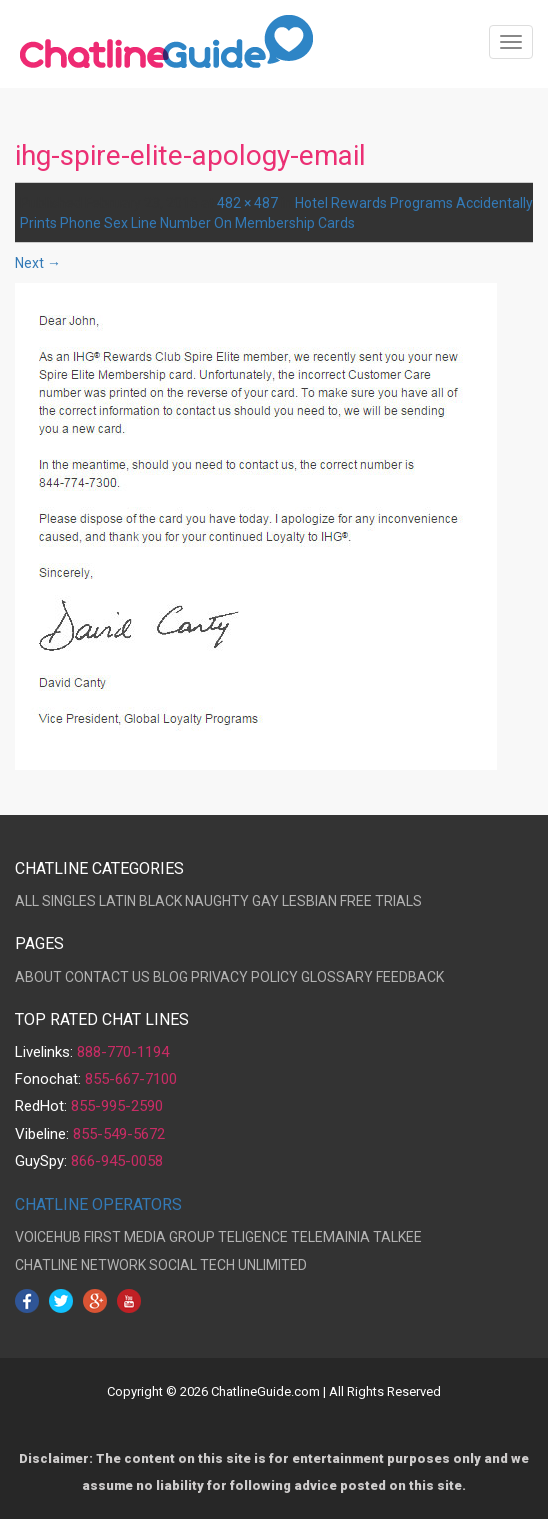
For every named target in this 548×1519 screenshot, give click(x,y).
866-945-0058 (117, 1161)
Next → (38, 263)
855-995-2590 (117, 1106)
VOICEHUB (48, 1237)
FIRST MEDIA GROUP (149, 1237)
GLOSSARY (337, 977)
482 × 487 (247, 203)
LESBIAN (309, 901)
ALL (27, 901)
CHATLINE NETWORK (80, 1265)
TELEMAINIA (330, 1237)
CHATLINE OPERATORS (98, 1204)
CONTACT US (107, 977)
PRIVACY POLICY (244, 977)
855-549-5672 (119, 1134)
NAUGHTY (217, 901)
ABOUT (38, 977)
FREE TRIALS (381, 901)
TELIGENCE (253, 1237)
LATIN (117, 901)
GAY (265, 901)
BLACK (160, 901)
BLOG (170, 977)
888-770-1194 (123, 1052)
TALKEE (397, 1237)
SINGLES (69, 901)
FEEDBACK (410, 977)
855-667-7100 (131, 1079)
